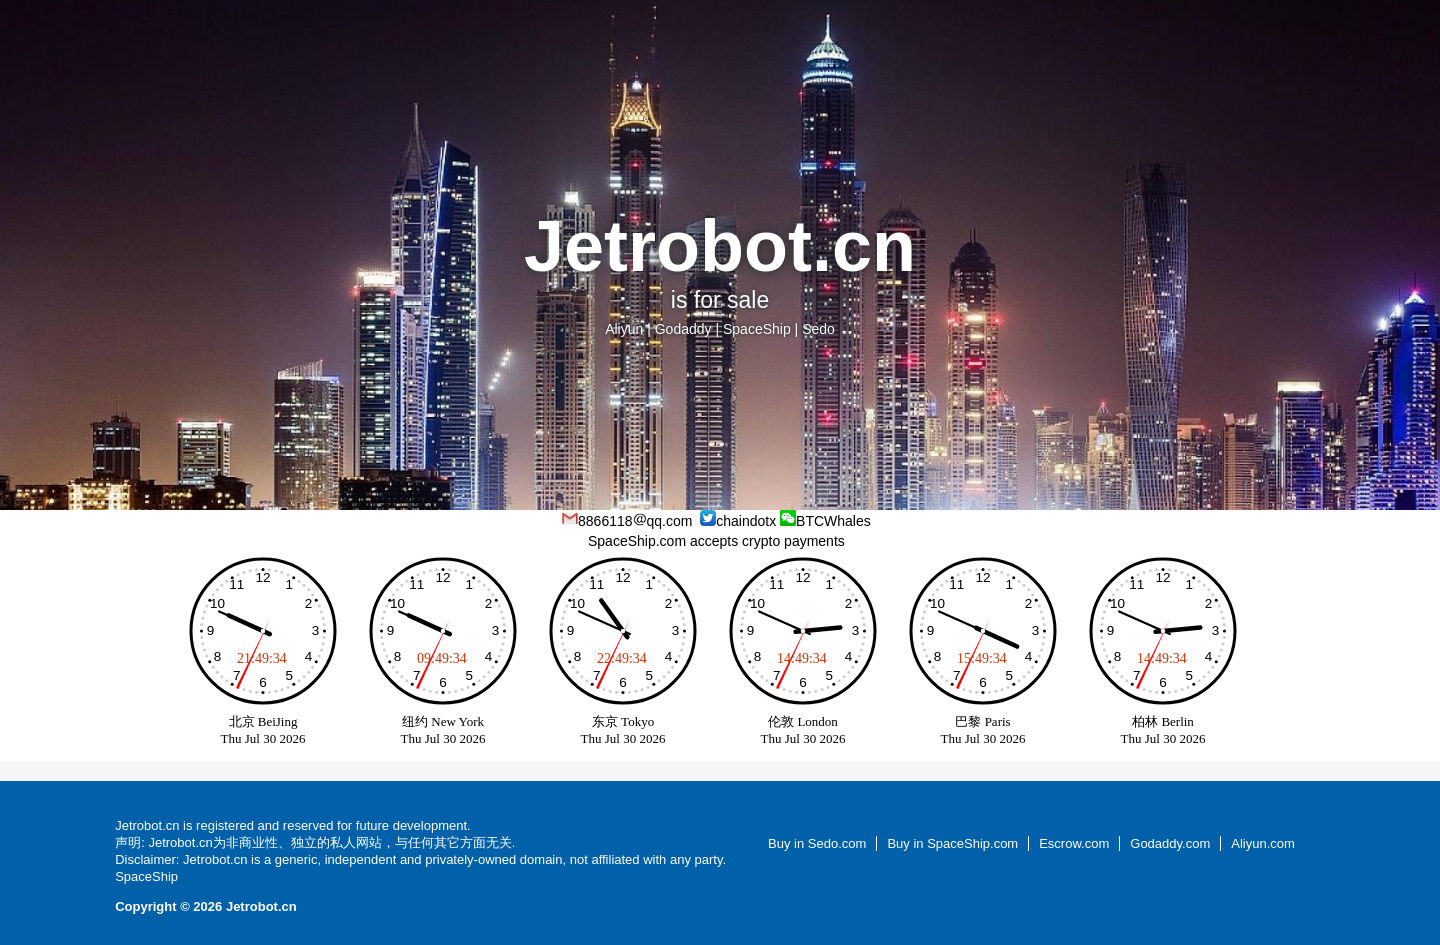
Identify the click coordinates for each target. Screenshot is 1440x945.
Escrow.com (1074, 843)
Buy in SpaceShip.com (952, 843)
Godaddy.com (1170, 843)
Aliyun (624, 329)
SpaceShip (757, 329)
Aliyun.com (1263, 843)
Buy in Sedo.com (817, 843)
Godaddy (683, 329)
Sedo (818, 329)
